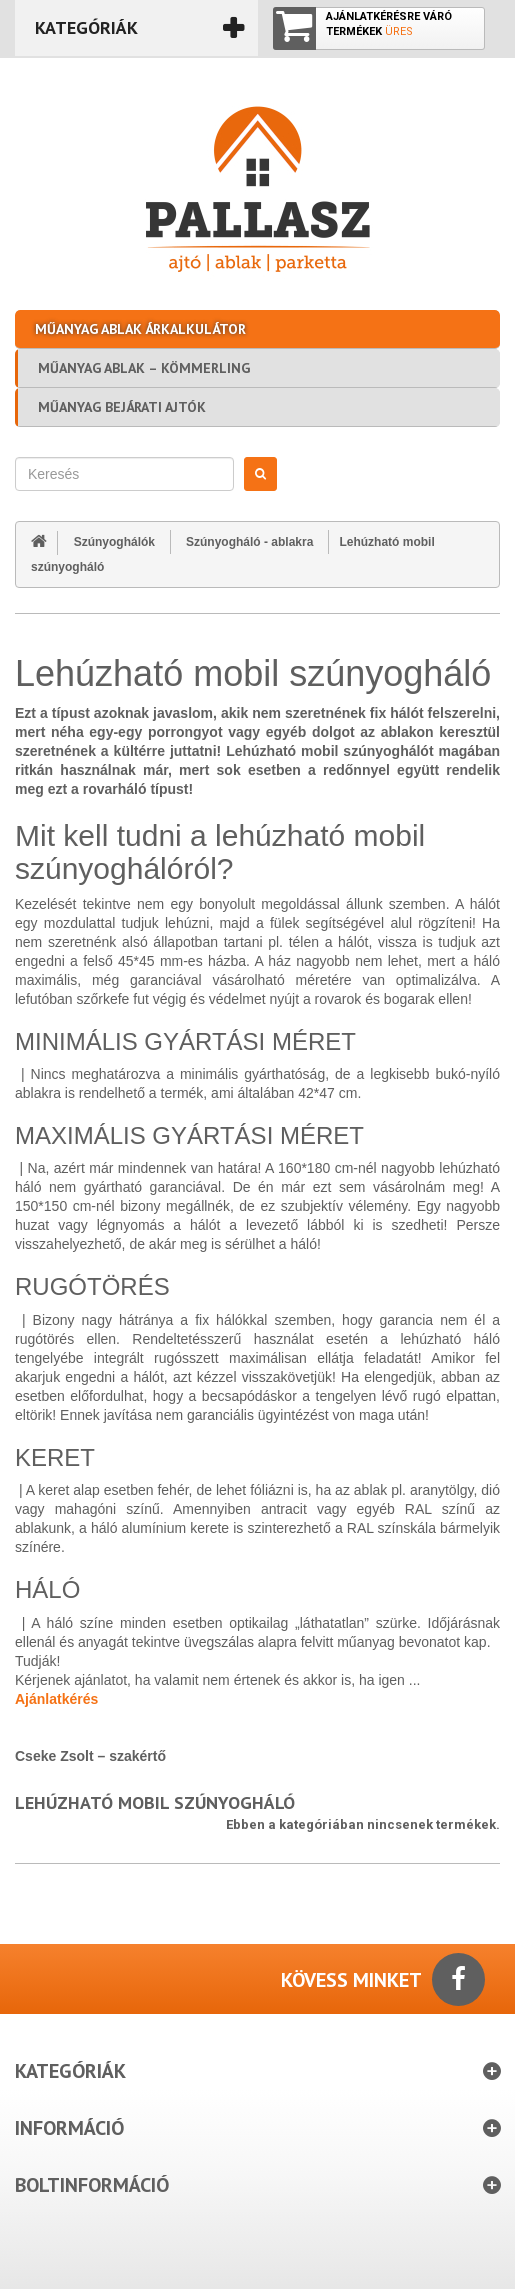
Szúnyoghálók (114, 542)
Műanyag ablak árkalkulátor (140, 329)
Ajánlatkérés (56, 1699)
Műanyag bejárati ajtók (122, 407)
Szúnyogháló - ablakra (249, 542)
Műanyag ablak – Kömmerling (144, 368)
